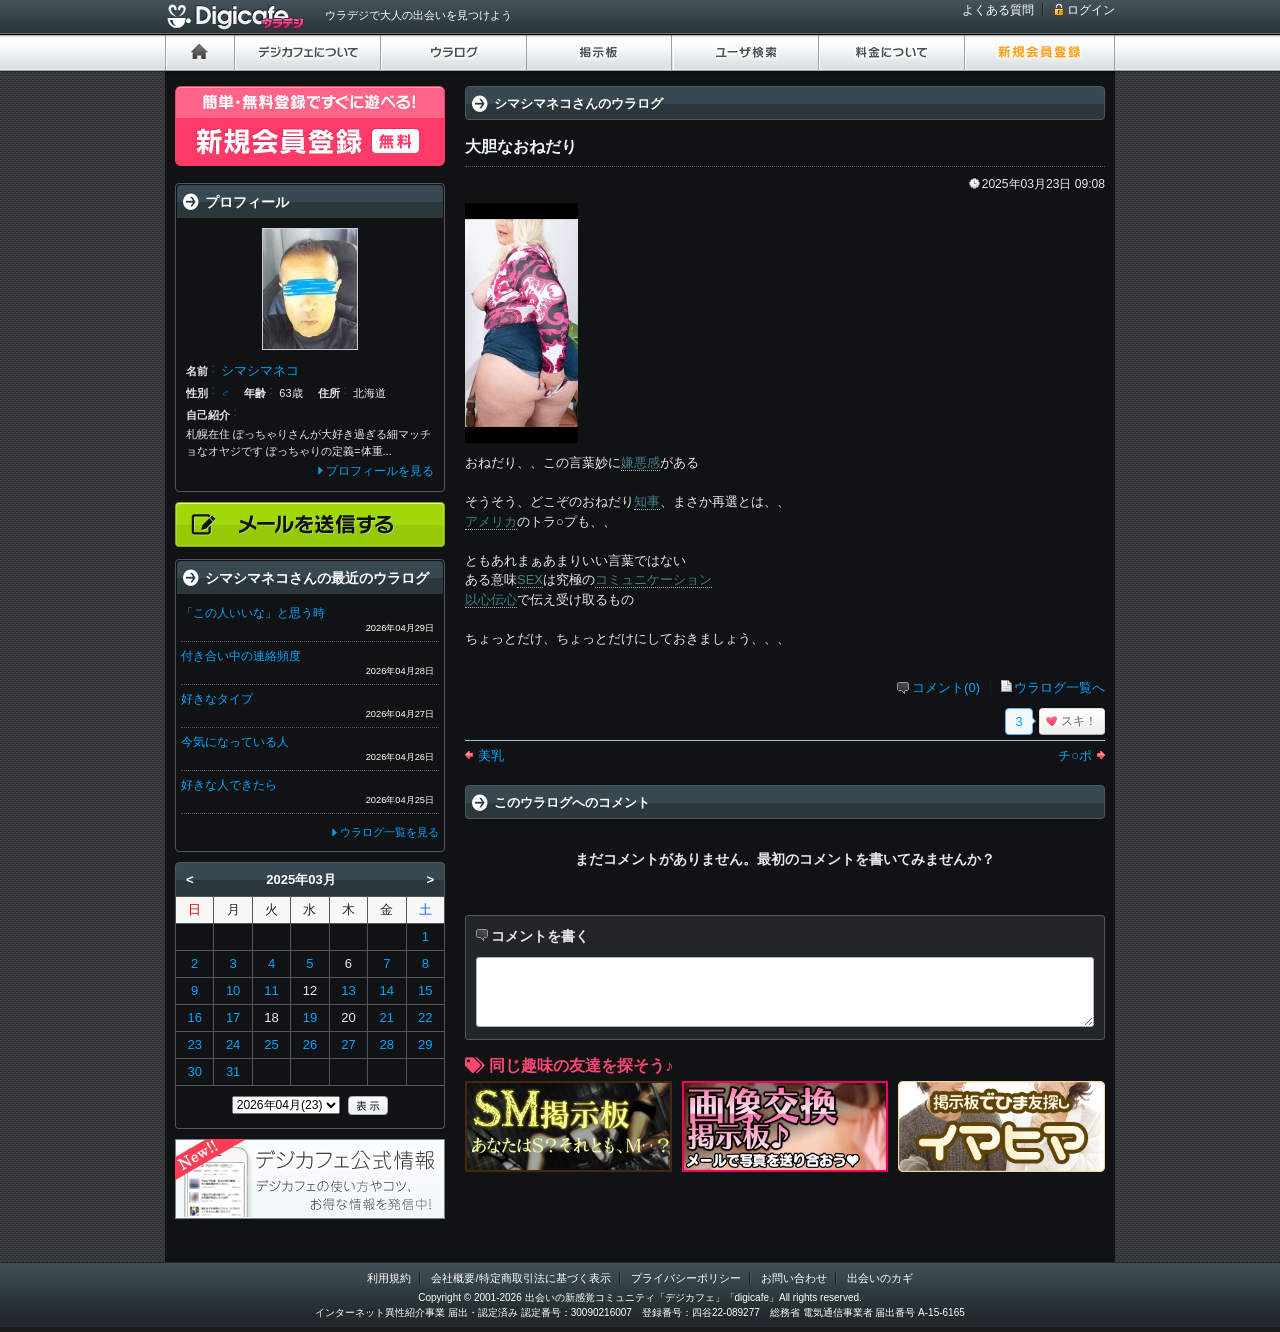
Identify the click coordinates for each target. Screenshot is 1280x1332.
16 (194, 1017)
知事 (647, 501)
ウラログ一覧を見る (389, 832)
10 (233, 990)
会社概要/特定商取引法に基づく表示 (520, 1278)
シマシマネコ (260, 370)
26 (310, 1044)
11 (271, 990)
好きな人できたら (229, 785)
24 (233, 1044)
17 (233, 1017)
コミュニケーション (653, 579)
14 (387, 990)
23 (194, 1044)
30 (194, 1071)
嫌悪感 (640, 462)
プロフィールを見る (380, 471)
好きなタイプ (217, 699)
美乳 (491, 755)
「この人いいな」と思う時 (253, 613)
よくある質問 (998, 10)
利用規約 (389, 1278)
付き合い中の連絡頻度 (241, 656)
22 (425, 1017)
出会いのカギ (880, 1278)
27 (348, 1044)
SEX (530, 579)
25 (271, 1044)
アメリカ (491, 521)
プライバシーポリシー (686, 1278)
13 (348, 990)
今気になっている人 (235, 742)
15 (425, 990)
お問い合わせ (794, 1278)
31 (233, 1071)
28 (387, 1044)
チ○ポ (1075, 755)
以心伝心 (491, 599)
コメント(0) (946, 687)
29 (425, 1044)
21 (387, 1017)
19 (310, 1017)
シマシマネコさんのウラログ (578, 103)
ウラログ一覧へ (1059, 687)
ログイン (1091, 10)
